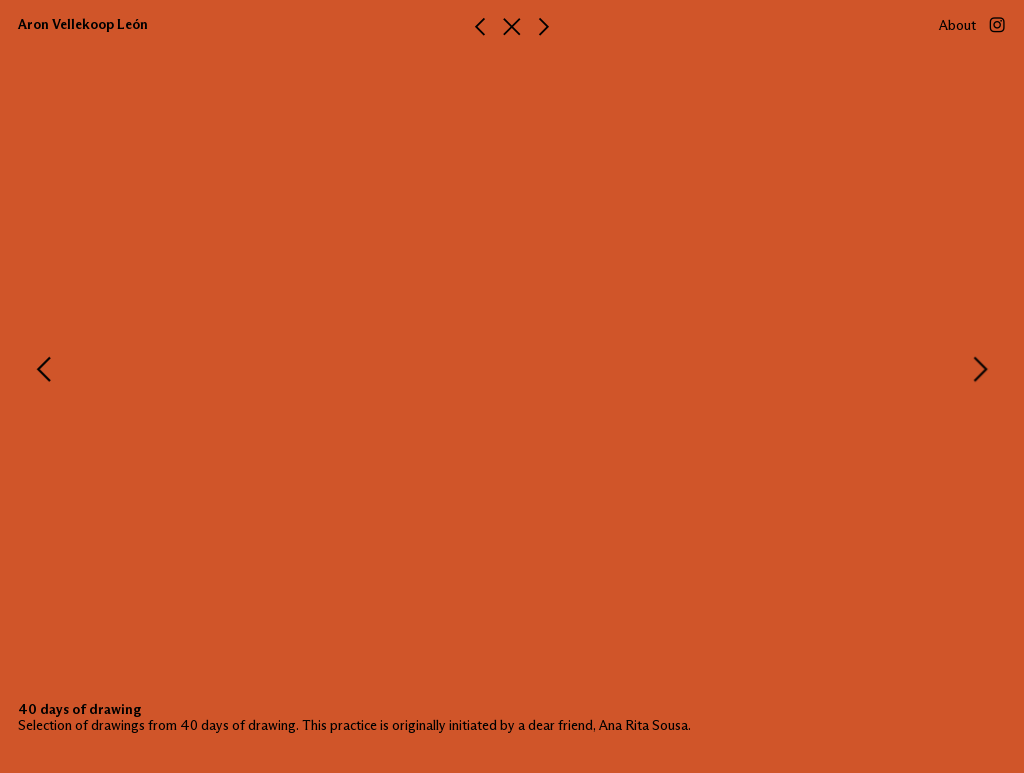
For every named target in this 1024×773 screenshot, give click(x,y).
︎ (544, 28)
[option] (512, 369)
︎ (512, 28)
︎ (480, 28)
